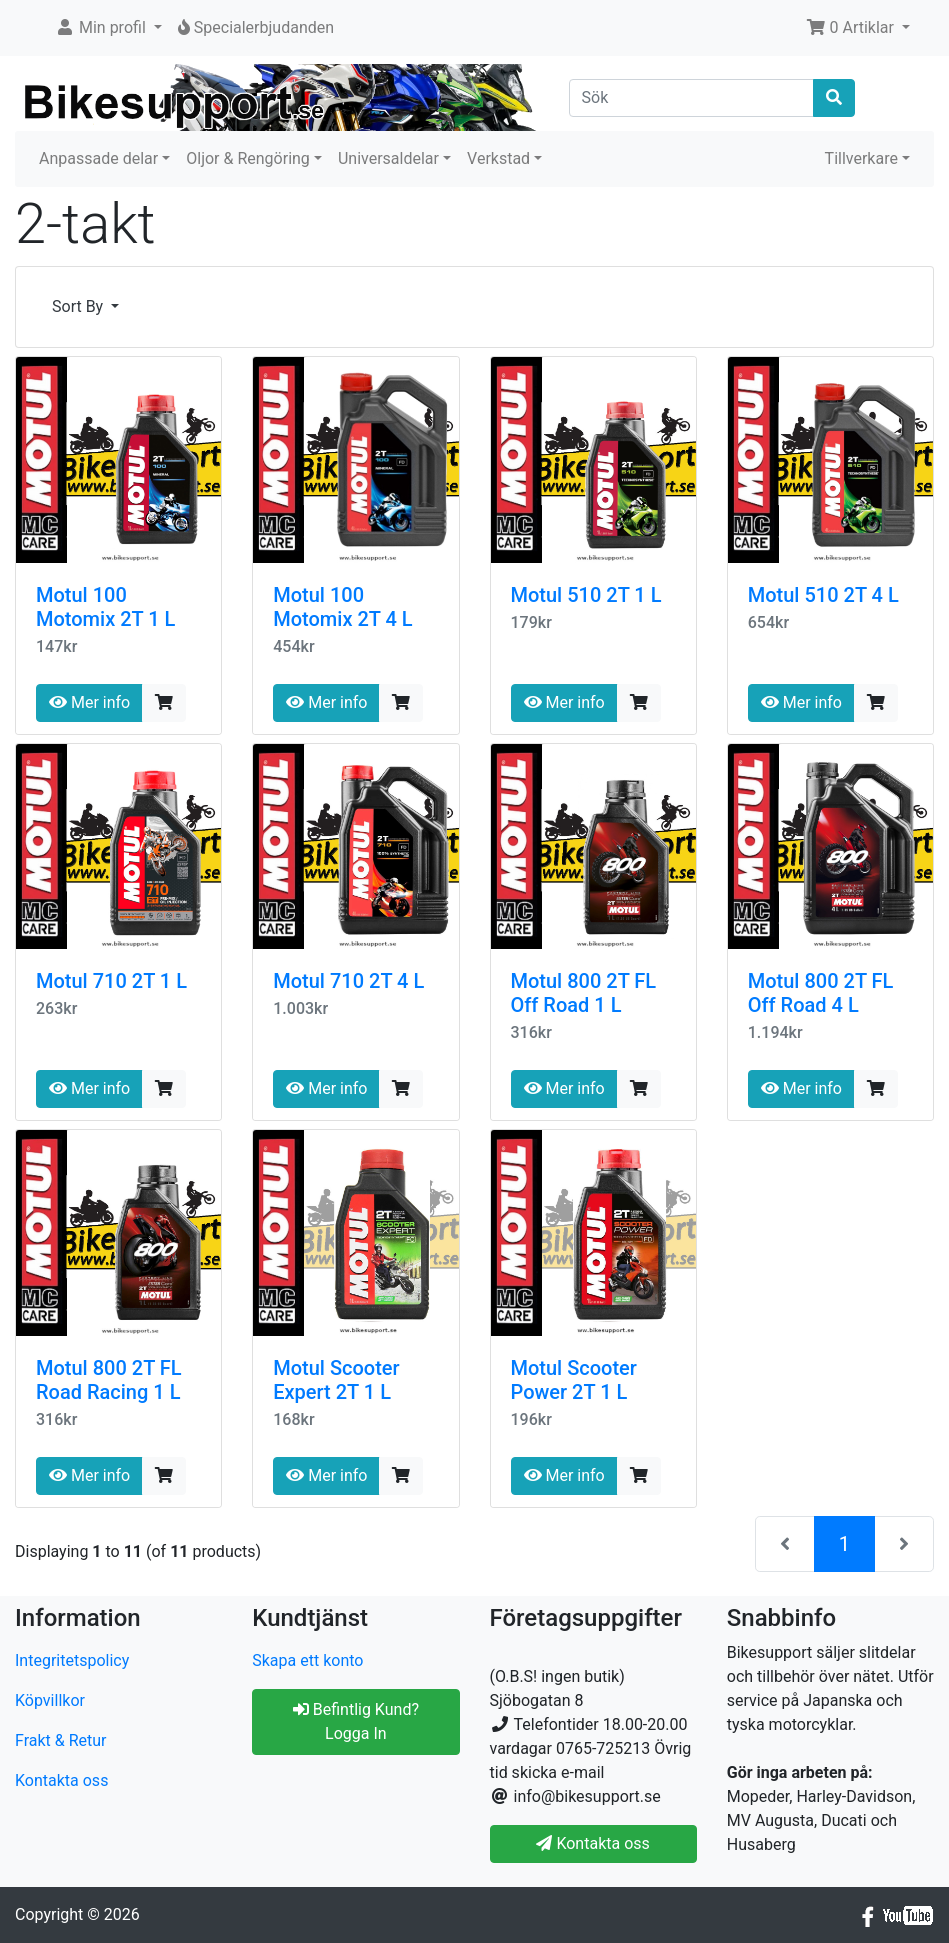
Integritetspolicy (72, 1660)
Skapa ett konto (307, 1660)
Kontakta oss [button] (592, 1843)
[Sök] (691, 98)
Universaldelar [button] (388, 158)
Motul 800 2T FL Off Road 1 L (584, 993)
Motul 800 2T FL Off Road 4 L (821, 993)
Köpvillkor (50, 1700)
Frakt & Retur (61, 1740)
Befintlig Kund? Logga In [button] (356, 1721)
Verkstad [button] (498, 158)
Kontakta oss (61, 1780)
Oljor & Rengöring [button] (248, 158)
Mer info (89, 702)
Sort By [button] (79, 306)
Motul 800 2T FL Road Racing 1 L (109, 1380)
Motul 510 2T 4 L (823, 595)
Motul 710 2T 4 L (348, 981)
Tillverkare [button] (861, 158)
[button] (108, 28)
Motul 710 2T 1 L (111, 981)
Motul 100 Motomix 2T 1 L (105, 607)
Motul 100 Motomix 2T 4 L (342, 607)
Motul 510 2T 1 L (586, 595)
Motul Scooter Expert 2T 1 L (336, 1380)
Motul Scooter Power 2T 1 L (574, 1380)
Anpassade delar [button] (98, 158)
